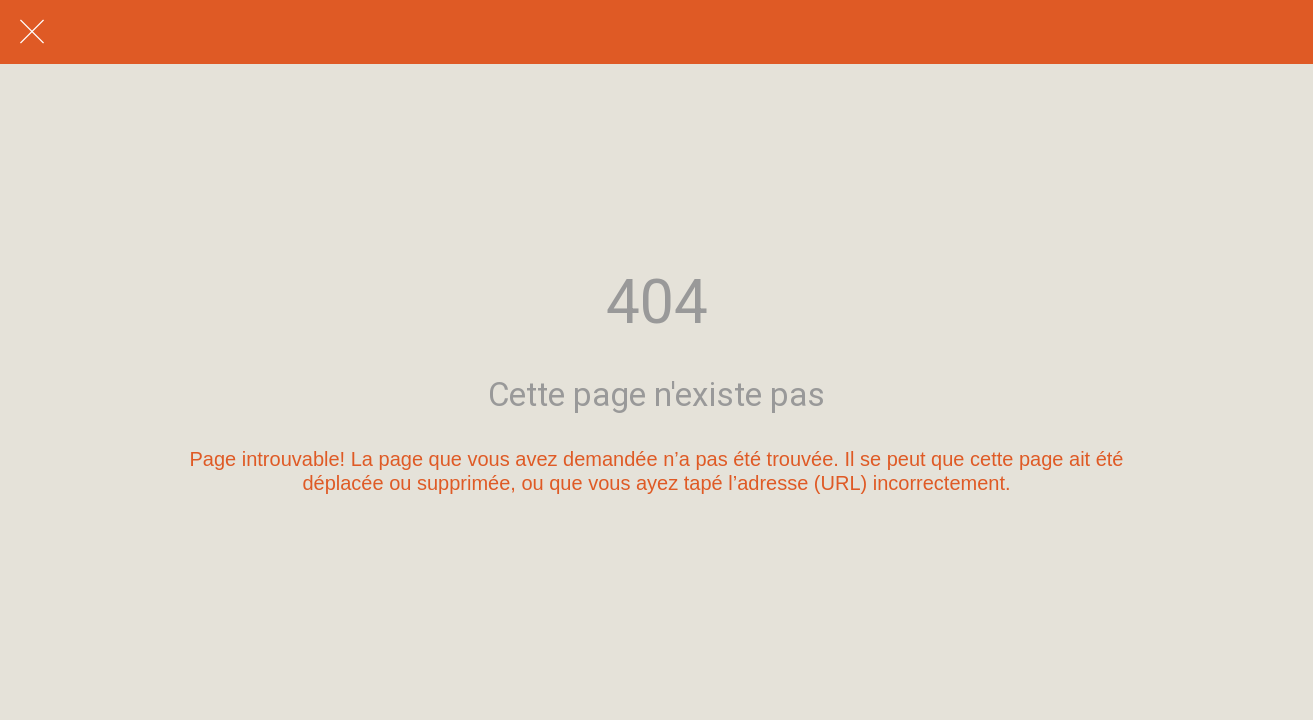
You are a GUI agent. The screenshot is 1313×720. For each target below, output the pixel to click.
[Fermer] (32, 32)
